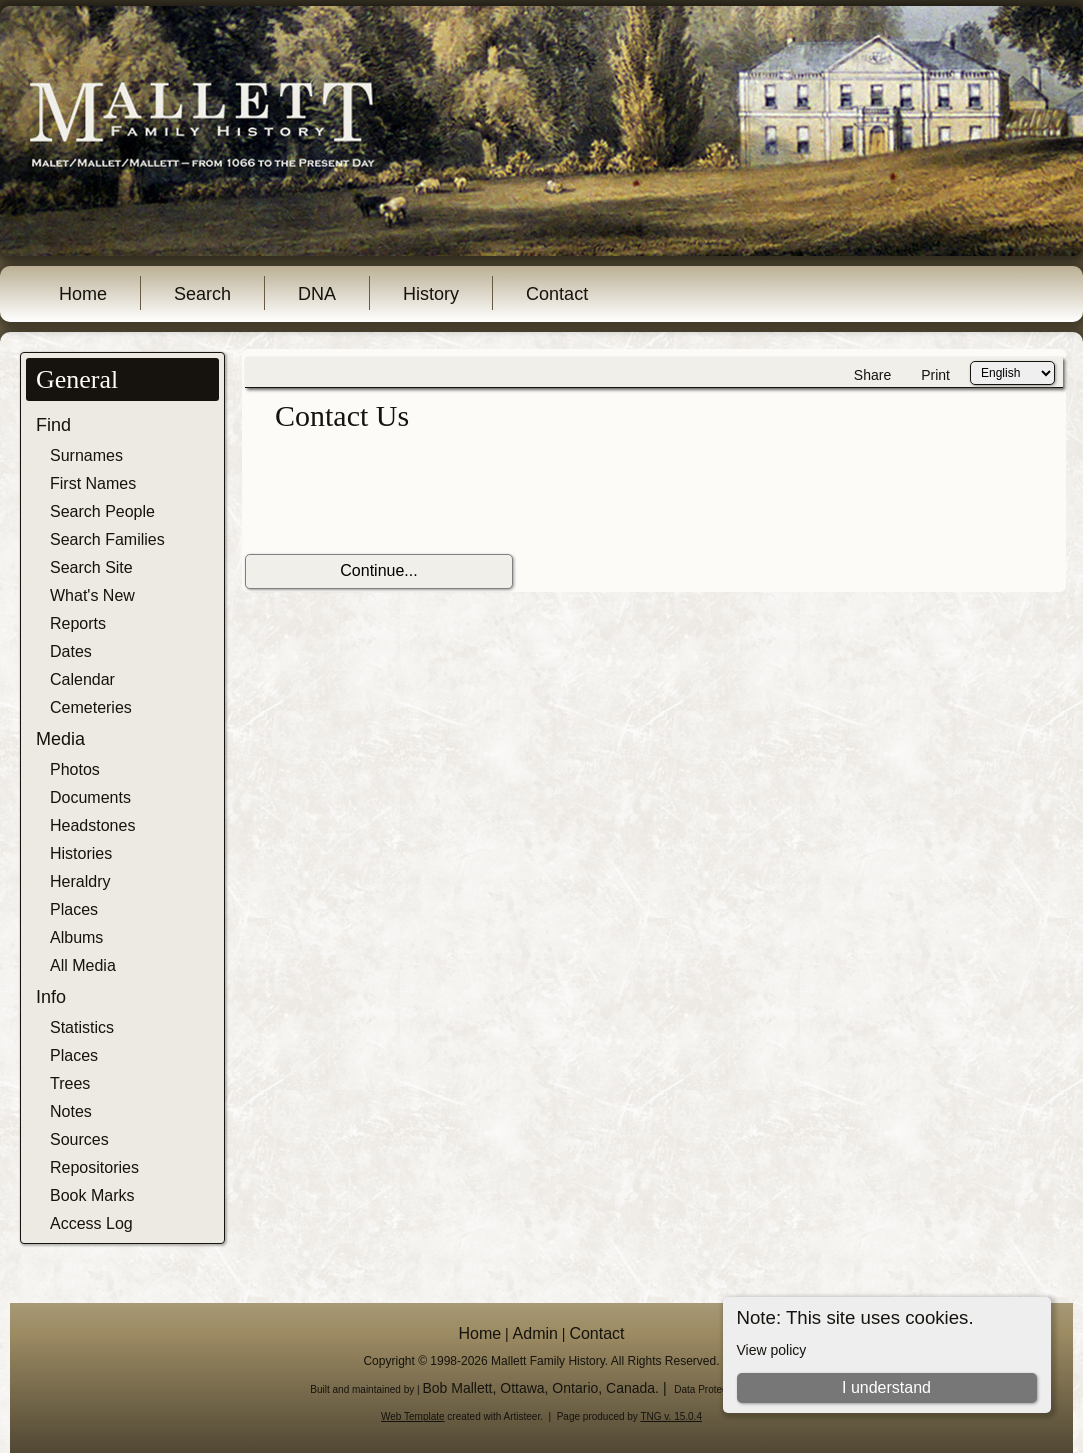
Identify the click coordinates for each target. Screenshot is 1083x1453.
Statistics (82, 1027)
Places (74, 909)
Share (872, 375)
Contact (557, 294)
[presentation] (397, 494)
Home (83, 294)
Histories (81, 853)
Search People (102, 511)
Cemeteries (91, 707)
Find (53, 425)
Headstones (92, 825)
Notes (71, 1111)
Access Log (91, 1223)
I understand (886, 1387)
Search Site (91, 567)
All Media (83, 965)
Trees (70, 1083)
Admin (535, 1333)
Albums (76, 937)
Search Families (107, 539)
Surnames (86, 455)
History (431, 294)
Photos (75, 769)
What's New (92, 595)
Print (935, 375)
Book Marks (92, 1195)
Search (202, 294)
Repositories (94, 1167)
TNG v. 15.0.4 (671, 1416)
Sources (79, 1139)
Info (51, 997)
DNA (317, 294)
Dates (71, 651)
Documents (90, 797)
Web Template (413, 1416)
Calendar (82, 679)
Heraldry (80, 881)
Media (60, 739)
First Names (93, 483)
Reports (78, 623)
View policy (772, 1350)
